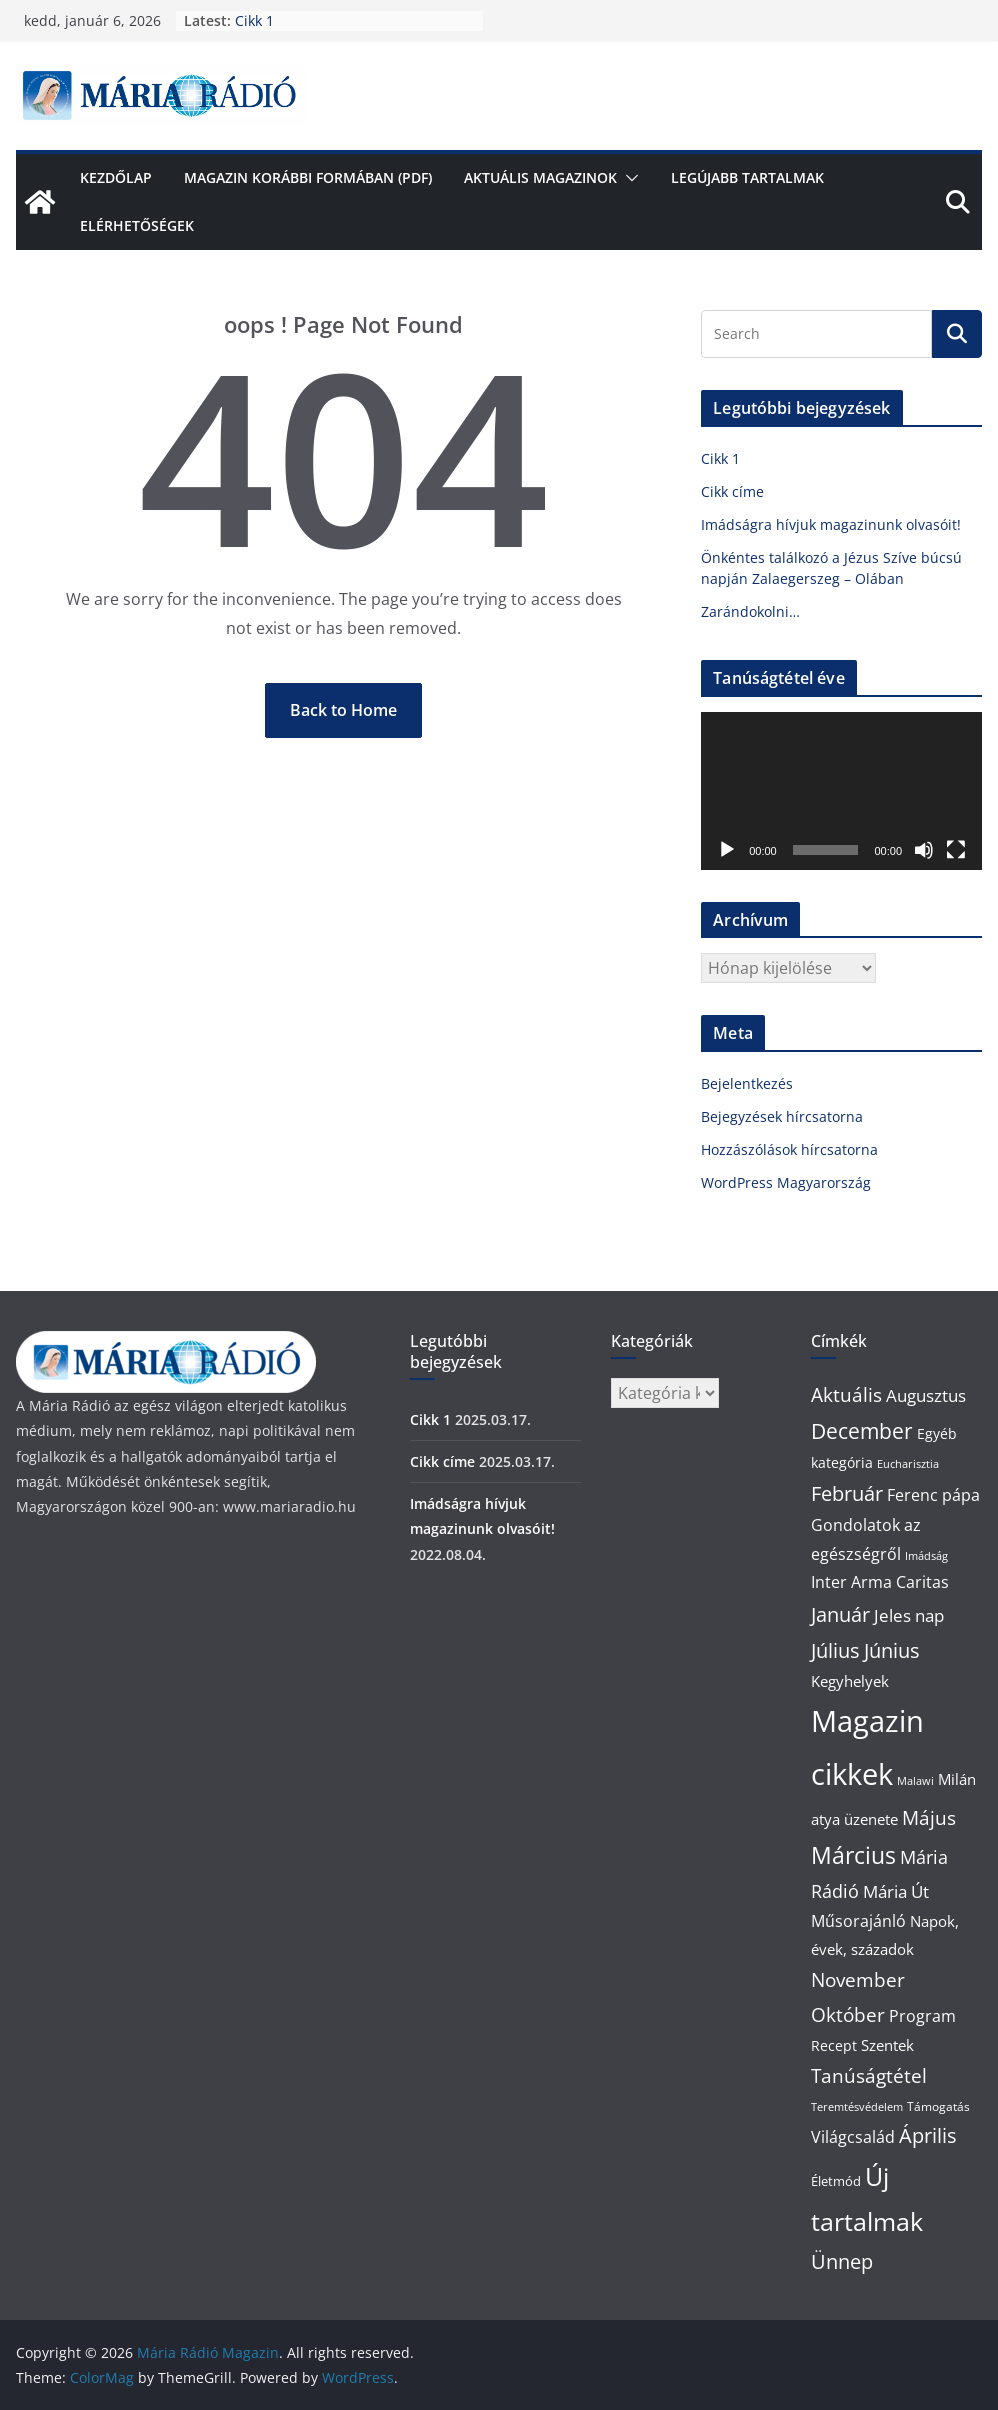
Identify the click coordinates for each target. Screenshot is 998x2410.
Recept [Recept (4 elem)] (834, 2045)
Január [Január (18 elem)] (840, 1614)
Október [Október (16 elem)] (848, 2015)
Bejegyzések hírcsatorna (782, 1116)
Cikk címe (732, 491)
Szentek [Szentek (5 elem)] (887, 2045)
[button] (628, 178)
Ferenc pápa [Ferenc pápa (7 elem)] (933, 1495)
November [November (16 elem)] (858, 1980)
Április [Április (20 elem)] (928, 2135)
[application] (841, 791)
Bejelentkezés (747, 1083)
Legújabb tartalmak (747, 177)
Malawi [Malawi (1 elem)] (915, 1781)
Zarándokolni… (750, 611)
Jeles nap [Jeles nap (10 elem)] (909, 1615)
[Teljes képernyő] (956, 850)
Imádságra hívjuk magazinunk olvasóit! (831, 524)
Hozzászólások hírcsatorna (789, 1149)
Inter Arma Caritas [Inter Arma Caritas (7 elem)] (880, 1582)
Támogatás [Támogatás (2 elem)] (938, 2106)
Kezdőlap (116, 177)
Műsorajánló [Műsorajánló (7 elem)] (858, 1921)
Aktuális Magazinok (540, 177)
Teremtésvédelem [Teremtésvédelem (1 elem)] (857, 2107)
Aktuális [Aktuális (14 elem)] (846, 1394)
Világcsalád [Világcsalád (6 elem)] (853, 2137)
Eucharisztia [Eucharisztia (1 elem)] (908, 1464)
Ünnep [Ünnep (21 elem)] (842, 2261)
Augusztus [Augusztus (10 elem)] (926, 1395)
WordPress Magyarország (786, 1182)
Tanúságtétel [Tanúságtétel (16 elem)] (869, 2076)
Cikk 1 (254, 20)
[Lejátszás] (727, 850)
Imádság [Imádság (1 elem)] (926, 1556)
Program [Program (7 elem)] (922, 2016)
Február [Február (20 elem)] (847, 1493)
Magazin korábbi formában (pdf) (308, 177)
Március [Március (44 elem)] (853, 1855)
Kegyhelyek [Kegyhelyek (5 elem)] (850, 1681)
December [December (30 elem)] (862, 1430)
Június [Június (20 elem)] (892, 1650)
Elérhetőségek (137, 225)
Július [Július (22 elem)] (835, 1650)
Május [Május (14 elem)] (929, 1817)
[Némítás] (924, 850)
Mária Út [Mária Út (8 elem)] (896, 1891)
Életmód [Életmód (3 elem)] (836, 2181)
